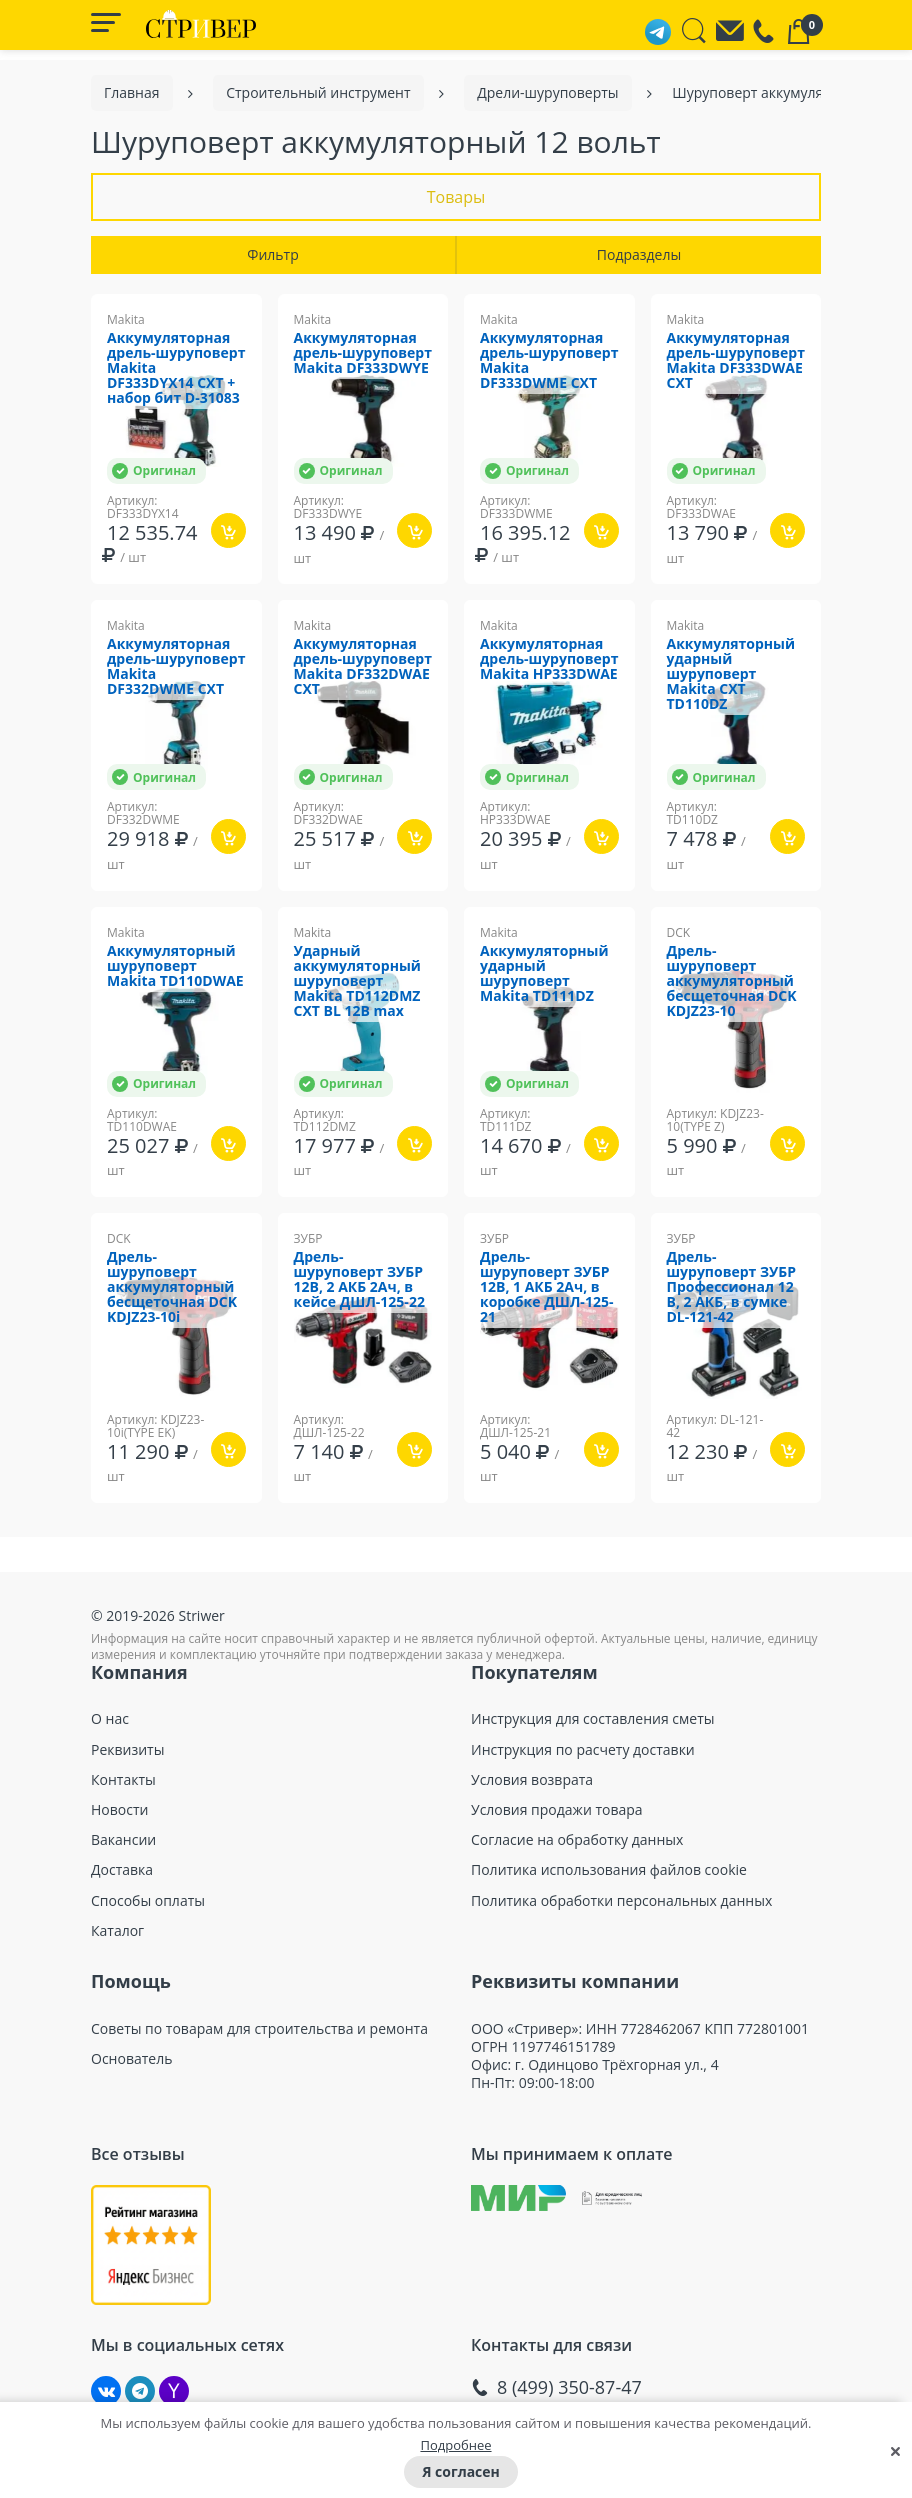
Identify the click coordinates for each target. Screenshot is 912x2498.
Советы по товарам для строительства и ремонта (259, 2029)
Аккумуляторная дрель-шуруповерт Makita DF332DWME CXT (176, 667)
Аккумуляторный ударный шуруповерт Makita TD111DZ (544, 974)
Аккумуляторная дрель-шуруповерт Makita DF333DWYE (363, 353)
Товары (456, 197)
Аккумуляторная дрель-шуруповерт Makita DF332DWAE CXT (363, 667)
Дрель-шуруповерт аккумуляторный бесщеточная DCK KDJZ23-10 (732, 981)
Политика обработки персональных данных (621, 1901)
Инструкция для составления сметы (593, 1719)
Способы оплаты (148, 1901)
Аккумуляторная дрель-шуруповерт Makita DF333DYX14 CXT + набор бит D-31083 (176, 368)
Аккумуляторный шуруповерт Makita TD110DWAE (175, 966)
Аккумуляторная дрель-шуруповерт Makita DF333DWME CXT (549, 361)
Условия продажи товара (557, 1810)
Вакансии (123, 1840)
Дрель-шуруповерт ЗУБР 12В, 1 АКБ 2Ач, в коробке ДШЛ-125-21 (546, 1287)
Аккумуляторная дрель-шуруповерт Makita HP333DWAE (549, 659)
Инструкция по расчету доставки (583, 1750)
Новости (119, 1810)
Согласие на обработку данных (577, 1840)
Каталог (117, 1931)
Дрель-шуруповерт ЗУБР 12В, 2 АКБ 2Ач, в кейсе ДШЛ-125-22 (359, 1280)
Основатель (131, 2059)
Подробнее (455, 2445)
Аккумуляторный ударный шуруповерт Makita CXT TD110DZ (731, 674)
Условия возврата (532, 1780)
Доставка (122, 1870)
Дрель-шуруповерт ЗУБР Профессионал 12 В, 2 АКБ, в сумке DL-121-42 (732, 1287)
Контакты (123, 1780)
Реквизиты (127, 1750)
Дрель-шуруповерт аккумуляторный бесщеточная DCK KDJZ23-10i (172, 1287)
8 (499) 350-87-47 (569, 2387)
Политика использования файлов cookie (609, 1870)
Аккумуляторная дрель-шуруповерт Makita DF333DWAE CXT (736, 361)
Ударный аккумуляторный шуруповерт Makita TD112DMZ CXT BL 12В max (357, 981)
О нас (110, 1719)
